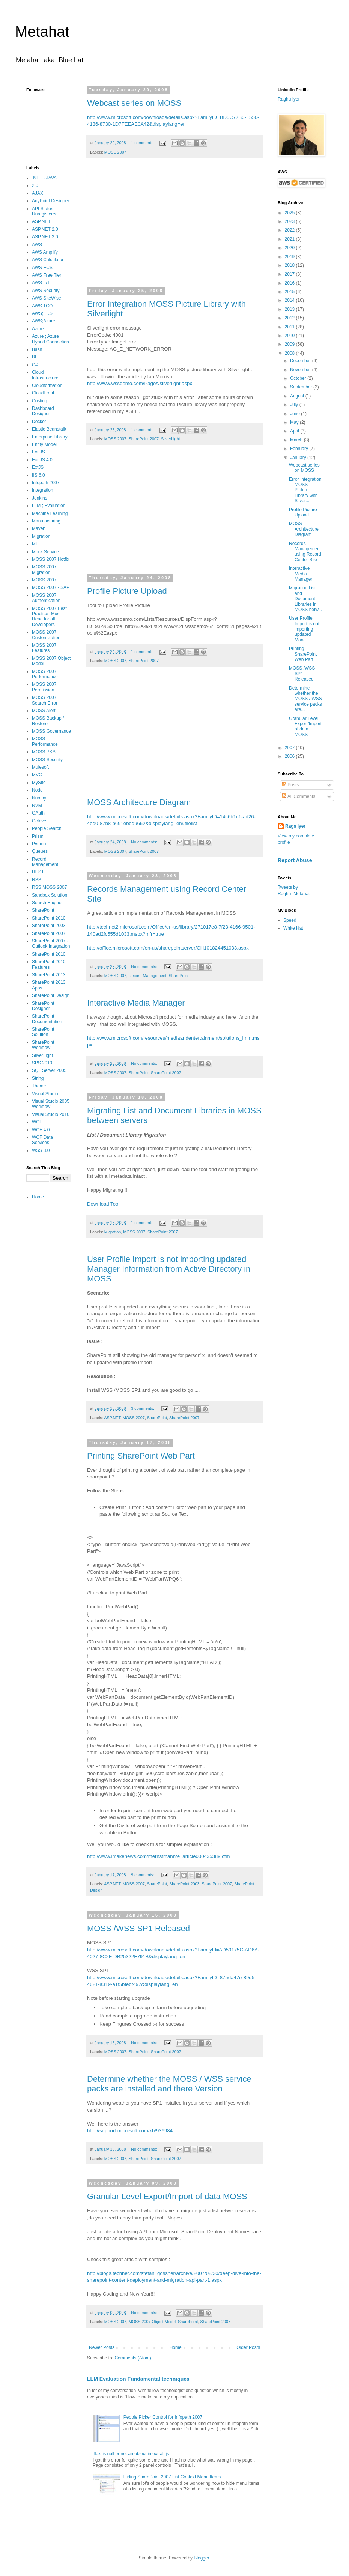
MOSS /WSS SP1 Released (138, 1928)
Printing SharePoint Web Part (141, 1455)
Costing (39, 400)
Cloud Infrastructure (45, 375)
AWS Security (46, 290)
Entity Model (44, 444)
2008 (290, 353)
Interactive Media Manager (136, 1002)
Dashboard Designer (43, 411)
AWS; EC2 (42, 313)
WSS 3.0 (41, 1150)
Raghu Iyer (289, 99)
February (299, 448)
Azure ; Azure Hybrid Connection (50, 339)
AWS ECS (42, 267)
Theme (39, 1086)
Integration (42, 490)
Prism (38, 836)
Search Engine (47, 902)
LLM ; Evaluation (48, 505)
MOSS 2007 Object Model (152, 2321)
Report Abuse (295, 860)
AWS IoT (41, 282)
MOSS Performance (45, 741)
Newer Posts (101, 2347)
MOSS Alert (44, 710)
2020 (290, 247)
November (301, 369)
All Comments (298, 796)
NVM (37, 805)
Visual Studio (45, 1093)
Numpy (39, 798)
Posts (290, 784)
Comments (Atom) (132, 2358)
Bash (37, 349)
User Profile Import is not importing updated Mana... (304, 629)
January (298, 457)
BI (34, 357)
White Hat (293, 928)
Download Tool (103, 1204)
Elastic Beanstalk (49, 429)
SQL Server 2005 (49, 1070)
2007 (290, 747)
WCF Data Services (42, 1140)
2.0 (35, 185)
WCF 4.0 (41, 1129)
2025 (290, 212)
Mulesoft (40, 767)
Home (176, 2347)
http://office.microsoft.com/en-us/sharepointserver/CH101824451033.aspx (168, 948)
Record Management (148, 975)
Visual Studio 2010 (50, 1114)
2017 (290, 274)
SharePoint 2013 (48, 974)
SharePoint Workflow (43, 1045)
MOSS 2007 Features (44, 648)
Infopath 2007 (45, 482)
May (295, 422)
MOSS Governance (51, 731)
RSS (36, 879)
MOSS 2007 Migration (44, 569)
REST (38, 872)
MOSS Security (47, 759)
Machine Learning (50, 513)
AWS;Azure (43, 321)
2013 (290, 309)
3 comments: (143, 1408)
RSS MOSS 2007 (49, 887)
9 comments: (143, 1875)
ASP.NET (112, 1417)
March (297, 440)
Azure (38, 328)
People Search (47, 828)
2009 (290, 344)
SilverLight (170, 439)
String (38, 1078)
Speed (289, 920)
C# (35, 364)
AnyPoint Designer (50, 200)
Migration (112, 1232)
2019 (290, 256)
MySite (39, 782)
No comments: (144, 842)
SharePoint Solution (43, 1032)
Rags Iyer (295, 826)
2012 (290, 318)
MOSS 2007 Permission (44, 687)
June (295, 413)
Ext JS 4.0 (42, 459)
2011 (290, 327)
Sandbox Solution (49, 895)
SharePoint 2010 (48, 918)
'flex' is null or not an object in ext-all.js (131, 2453)
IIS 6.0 (38, 475)
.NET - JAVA (44, 178)
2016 (290, 283)
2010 (290, 335)
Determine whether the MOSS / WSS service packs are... (305, 698)
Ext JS (38, 452)
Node (37, 790)
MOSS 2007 (115, 152)
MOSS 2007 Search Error (44, 700)
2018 (290, 265)
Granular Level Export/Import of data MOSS (167, 2196)
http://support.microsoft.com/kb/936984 (130, 2130)
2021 (290, 239)
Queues (40, 851)
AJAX (37, 193)
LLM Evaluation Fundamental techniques (138, 2379)
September (301, 387)
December (301, 360)
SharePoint (178, 975)
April (295, 431)
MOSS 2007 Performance (45, 674)
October (298, 378)
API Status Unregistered (45, 211)
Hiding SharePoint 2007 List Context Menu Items (172, 2477)
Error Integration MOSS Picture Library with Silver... (305, 490)
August (297, 396)
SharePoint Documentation (47, 1018)
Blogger (201, 2558)
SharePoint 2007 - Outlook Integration (51, 943)
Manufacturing (46, 521)
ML (35, 544)
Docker (39, 421)
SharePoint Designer (43, 1006)
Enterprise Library (50, 437)
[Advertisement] (174, 227)
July (294, 404)
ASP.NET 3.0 (45, 236)
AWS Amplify (45, 252)
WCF (37, 1122)
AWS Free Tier (46, 275)
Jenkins (39, 498)
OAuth (38, 813)
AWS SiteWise (46, 298)
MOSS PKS (44, 751)
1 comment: (142, 142)
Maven (38, 528)
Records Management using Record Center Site (305, 551)
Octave (39, 821)
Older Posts (248, 2347)
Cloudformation (47, 385)
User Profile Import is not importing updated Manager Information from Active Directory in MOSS (168, 1268)
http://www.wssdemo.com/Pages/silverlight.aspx (139, 383)
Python (39, 843)
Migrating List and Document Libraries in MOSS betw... (305, 598)
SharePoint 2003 (184, 1884)
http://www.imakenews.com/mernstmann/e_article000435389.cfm (158, 1856)
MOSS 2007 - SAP (50, 587)
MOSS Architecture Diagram (139, 802)
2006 (290, 756)
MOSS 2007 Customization (46, 634)
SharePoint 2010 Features (48, 964)
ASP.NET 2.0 (45, 229)
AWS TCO (42, 306)
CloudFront (43, 393)
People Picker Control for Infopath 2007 (162, 2417)
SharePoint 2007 (144, 439)
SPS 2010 (42, 1063)
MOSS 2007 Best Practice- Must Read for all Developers (49, 616)
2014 (290, 300)
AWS (37, 244)
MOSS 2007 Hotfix (50, 559)
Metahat (42, 31)
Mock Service (45, 551)
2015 (290, 291)
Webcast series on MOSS (134, 103)
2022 (290, 230)
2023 (290, 221)
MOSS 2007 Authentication (46, 598)
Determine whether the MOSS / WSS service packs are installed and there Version (169, 2083)
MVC (37, 774)
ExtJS (38, 467)
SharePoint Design (50, 995)
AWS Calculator (47, 259)
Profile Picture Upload (127, 591)
